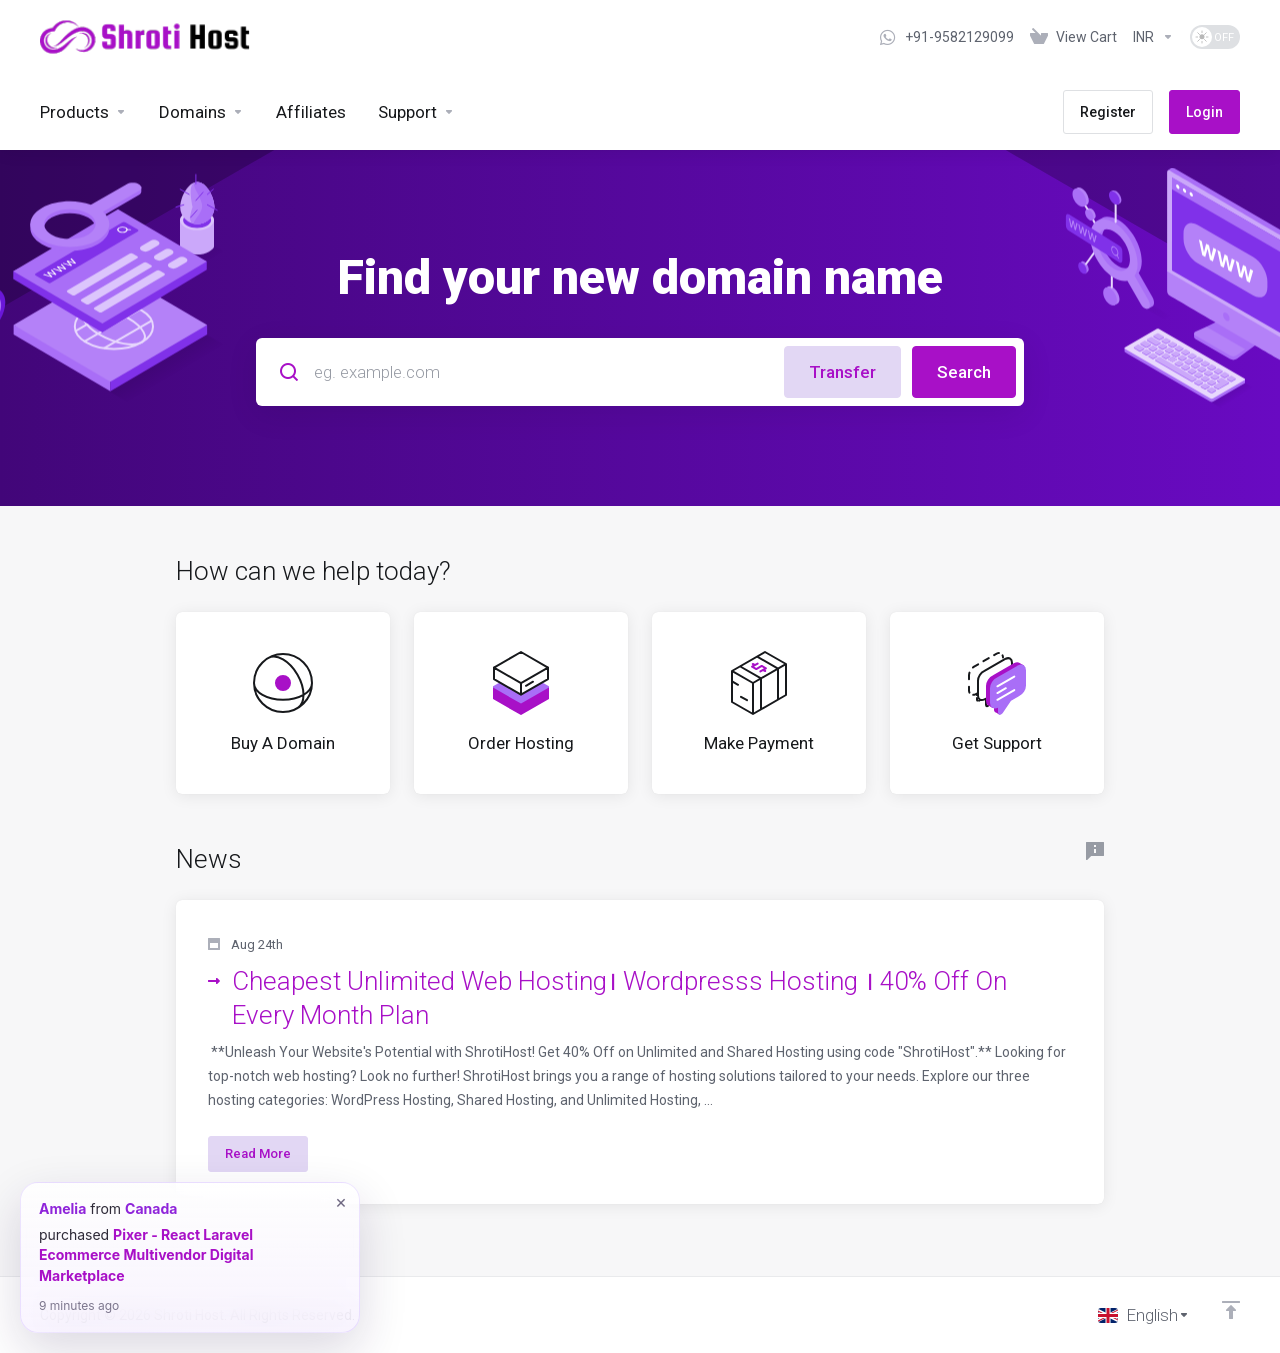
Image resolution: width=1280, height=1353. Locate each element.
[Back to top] (1231, 1310)
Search (964, 372)
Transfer (842, 372)
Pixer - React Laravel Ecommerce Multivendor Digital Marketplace (146, 1255)
